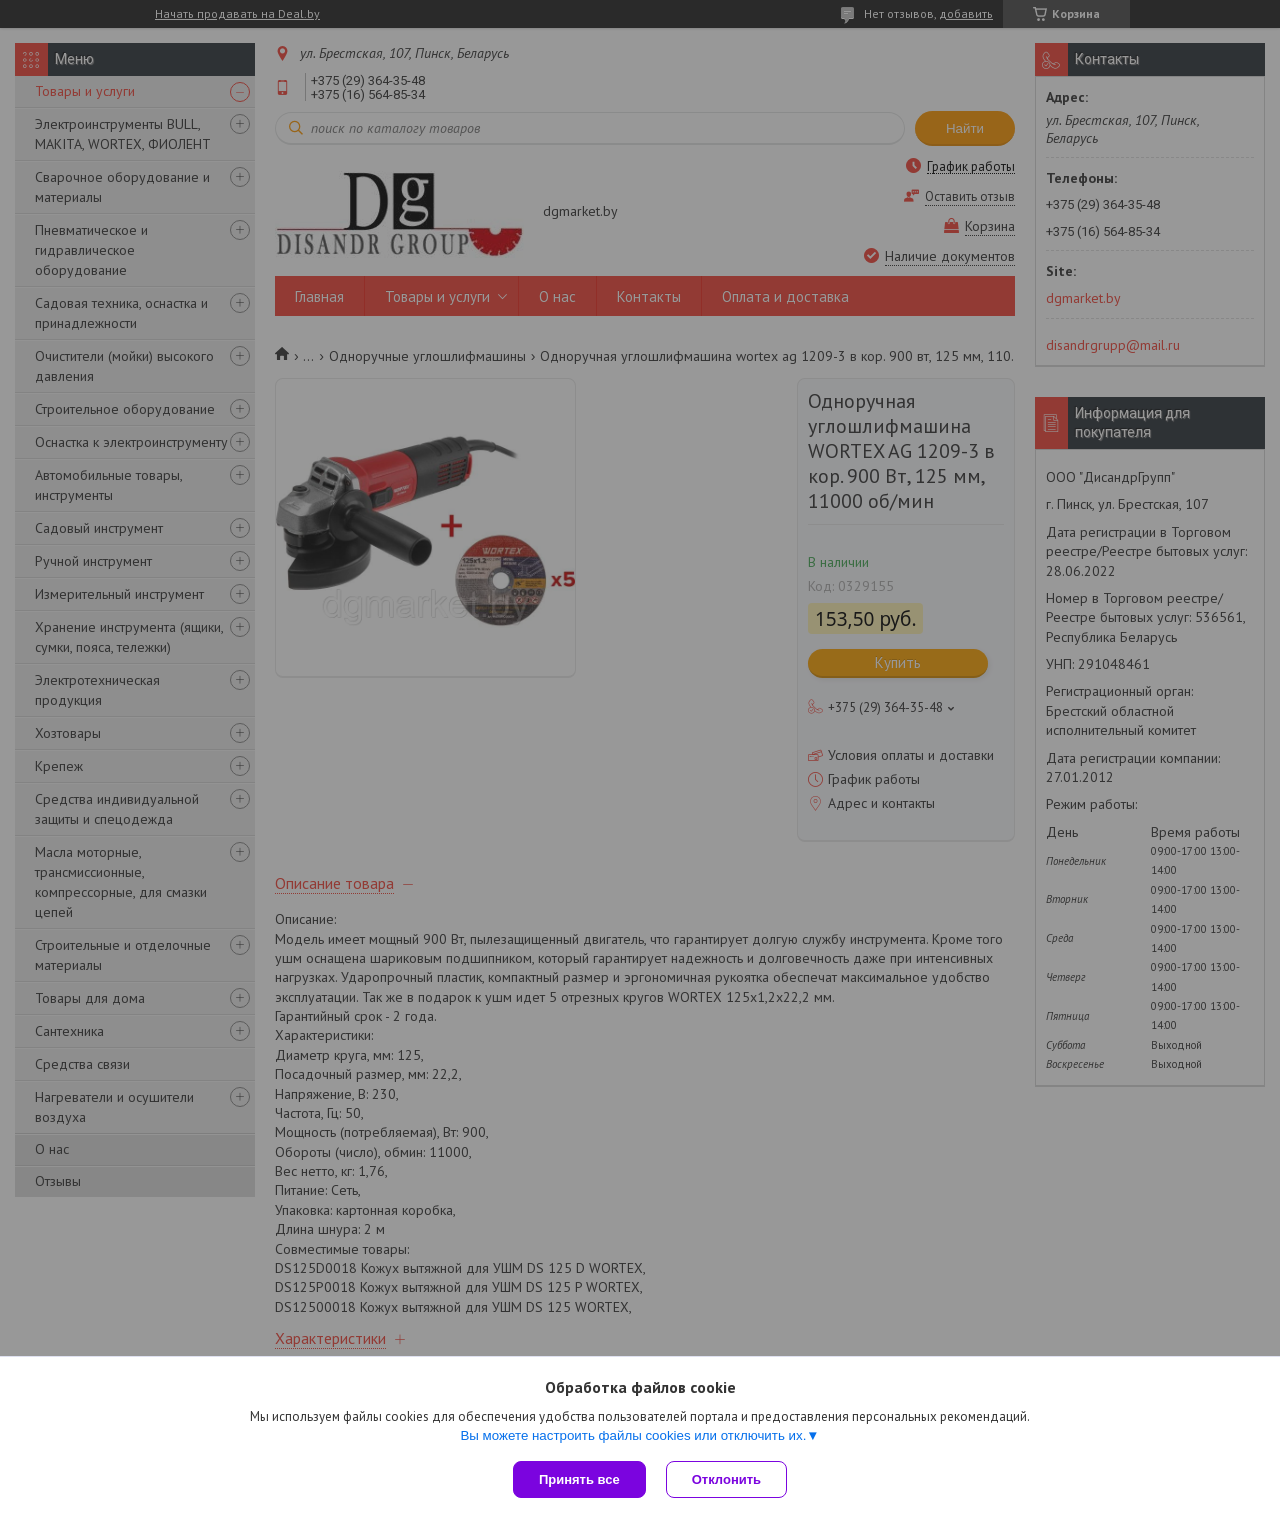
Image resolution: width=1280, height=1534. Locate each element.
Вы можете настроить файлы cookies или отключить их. (633, 1435)
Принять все (579, 1479)
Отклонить (726, 1479)
